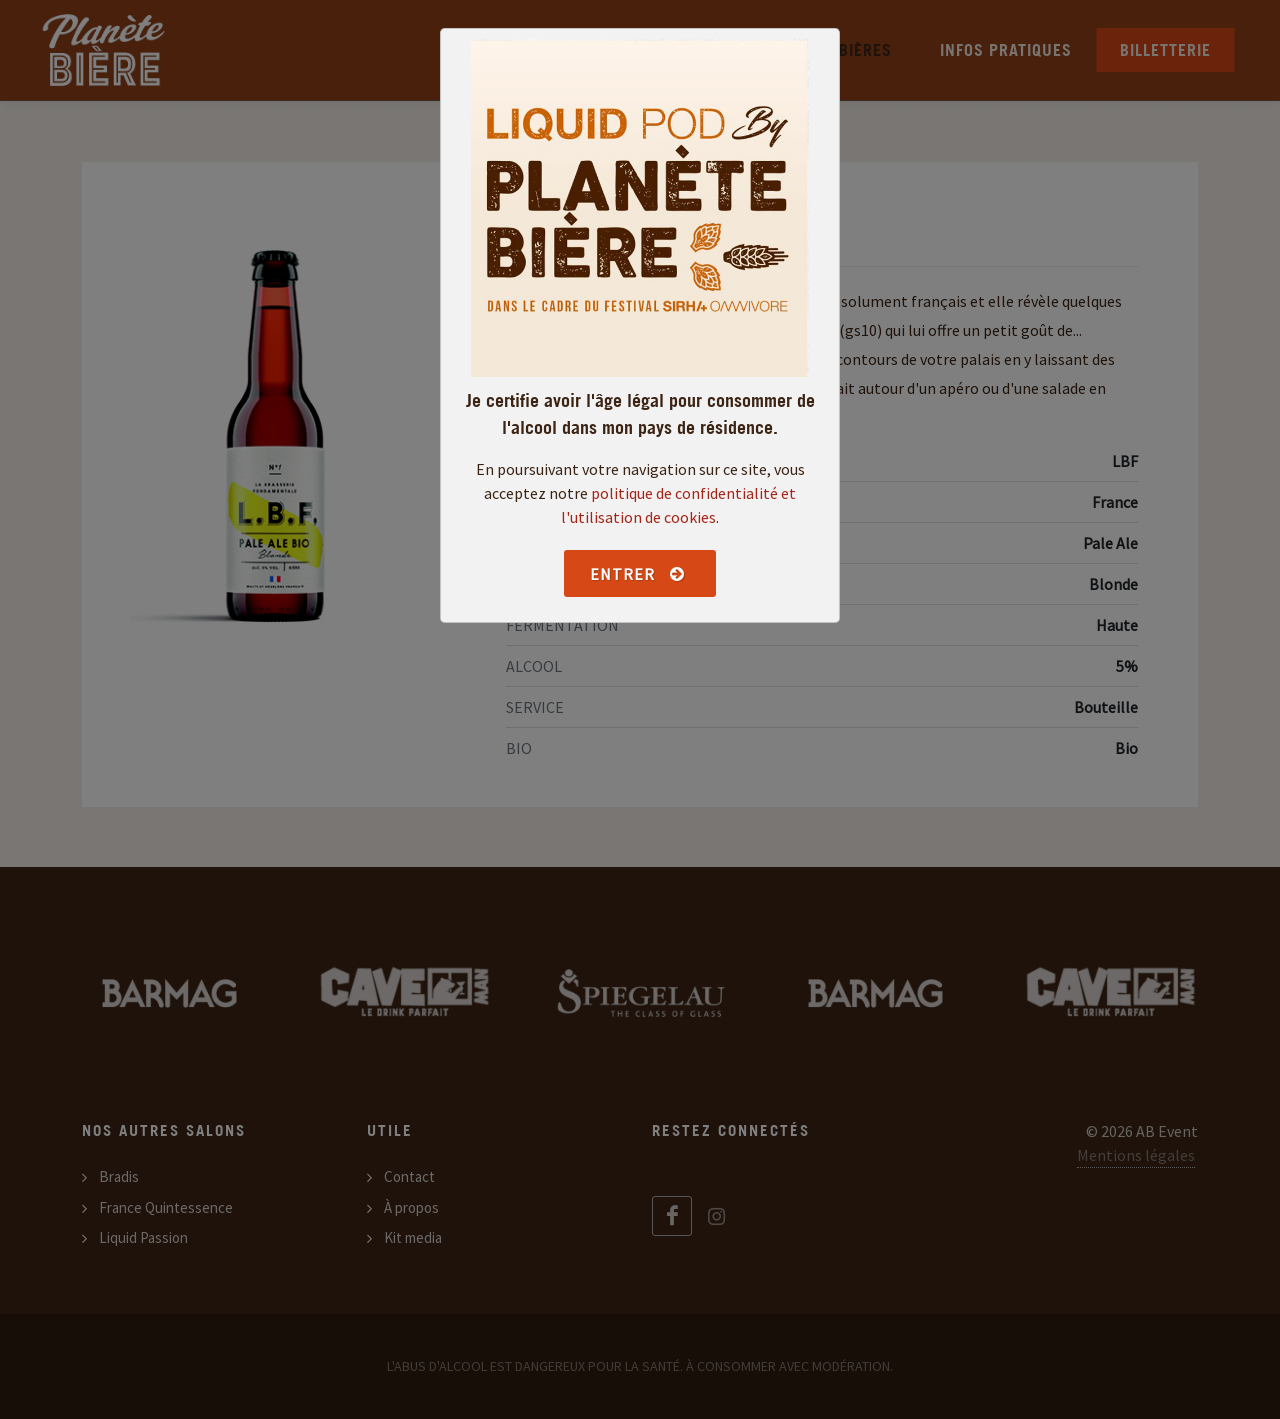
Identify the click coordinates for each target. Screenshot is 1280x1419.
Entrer (637, 574)
